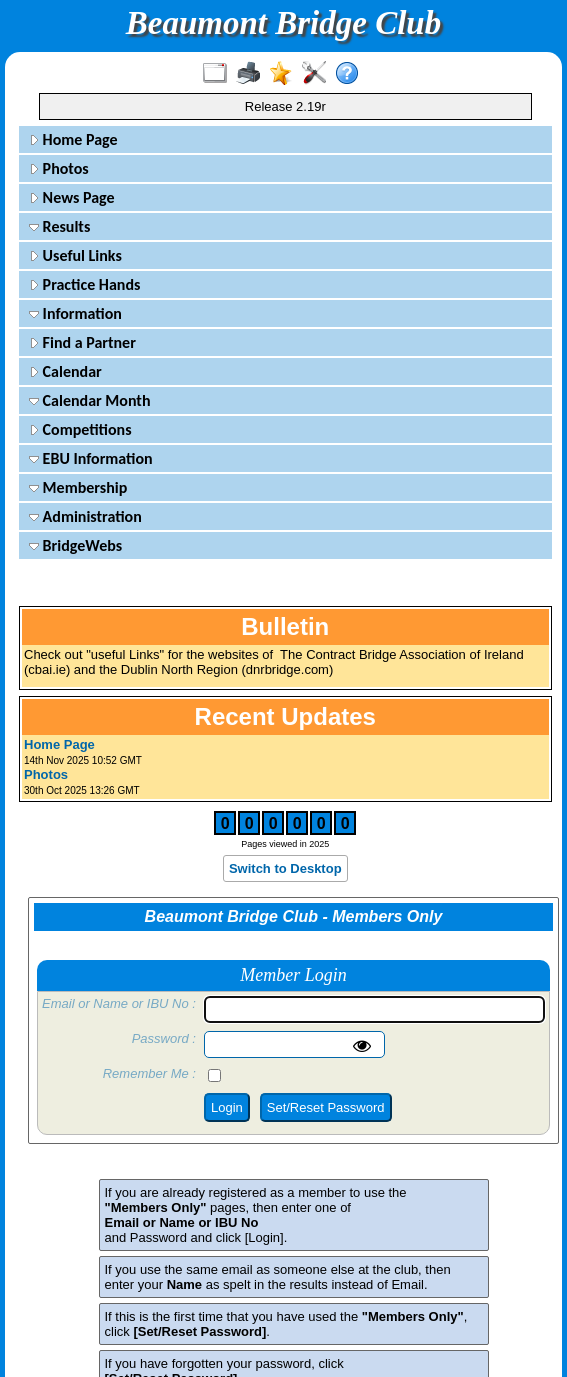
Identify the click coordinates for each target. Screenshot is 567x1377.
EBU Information (91, 458)
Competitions (80, 429)
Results (59, 226)
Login (227, 1107)
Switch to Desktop (285, 868)
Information (75, 313)
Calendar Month (90, 400)
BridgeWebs (75, 545)
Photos (59, 168)
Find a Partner (82, 342)
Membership (78, 487)
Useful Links (75, 255)
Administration (85, 516)
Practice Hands (84, 284)
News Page (72, 197)
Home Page (73, 139)
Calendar (65, 371)
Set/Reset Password (326, 1107)
